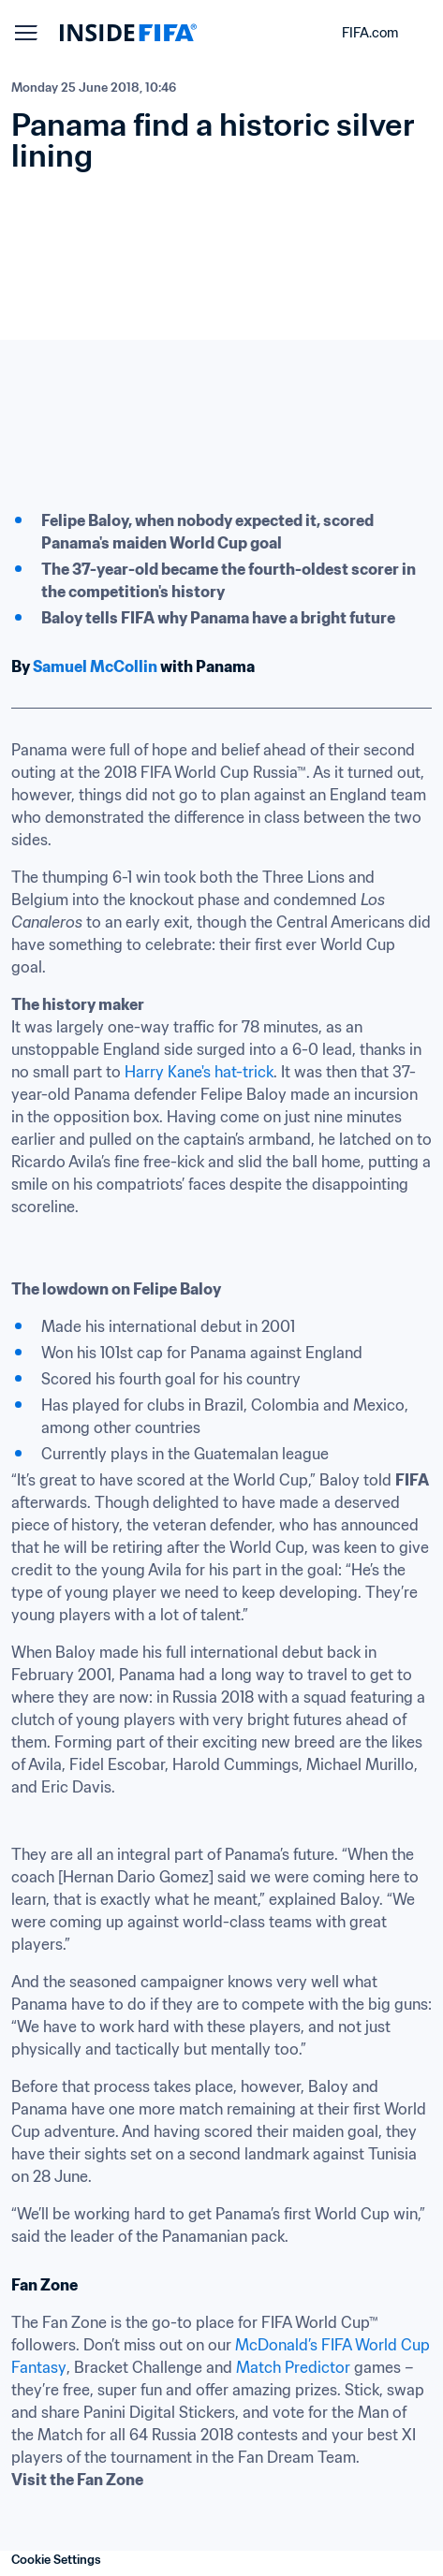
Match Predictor (293, 2367)
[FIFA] (128, 33)
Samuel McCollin (95, 666)
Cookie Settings (56, 2560)
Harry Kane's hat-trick (199, 1071)
